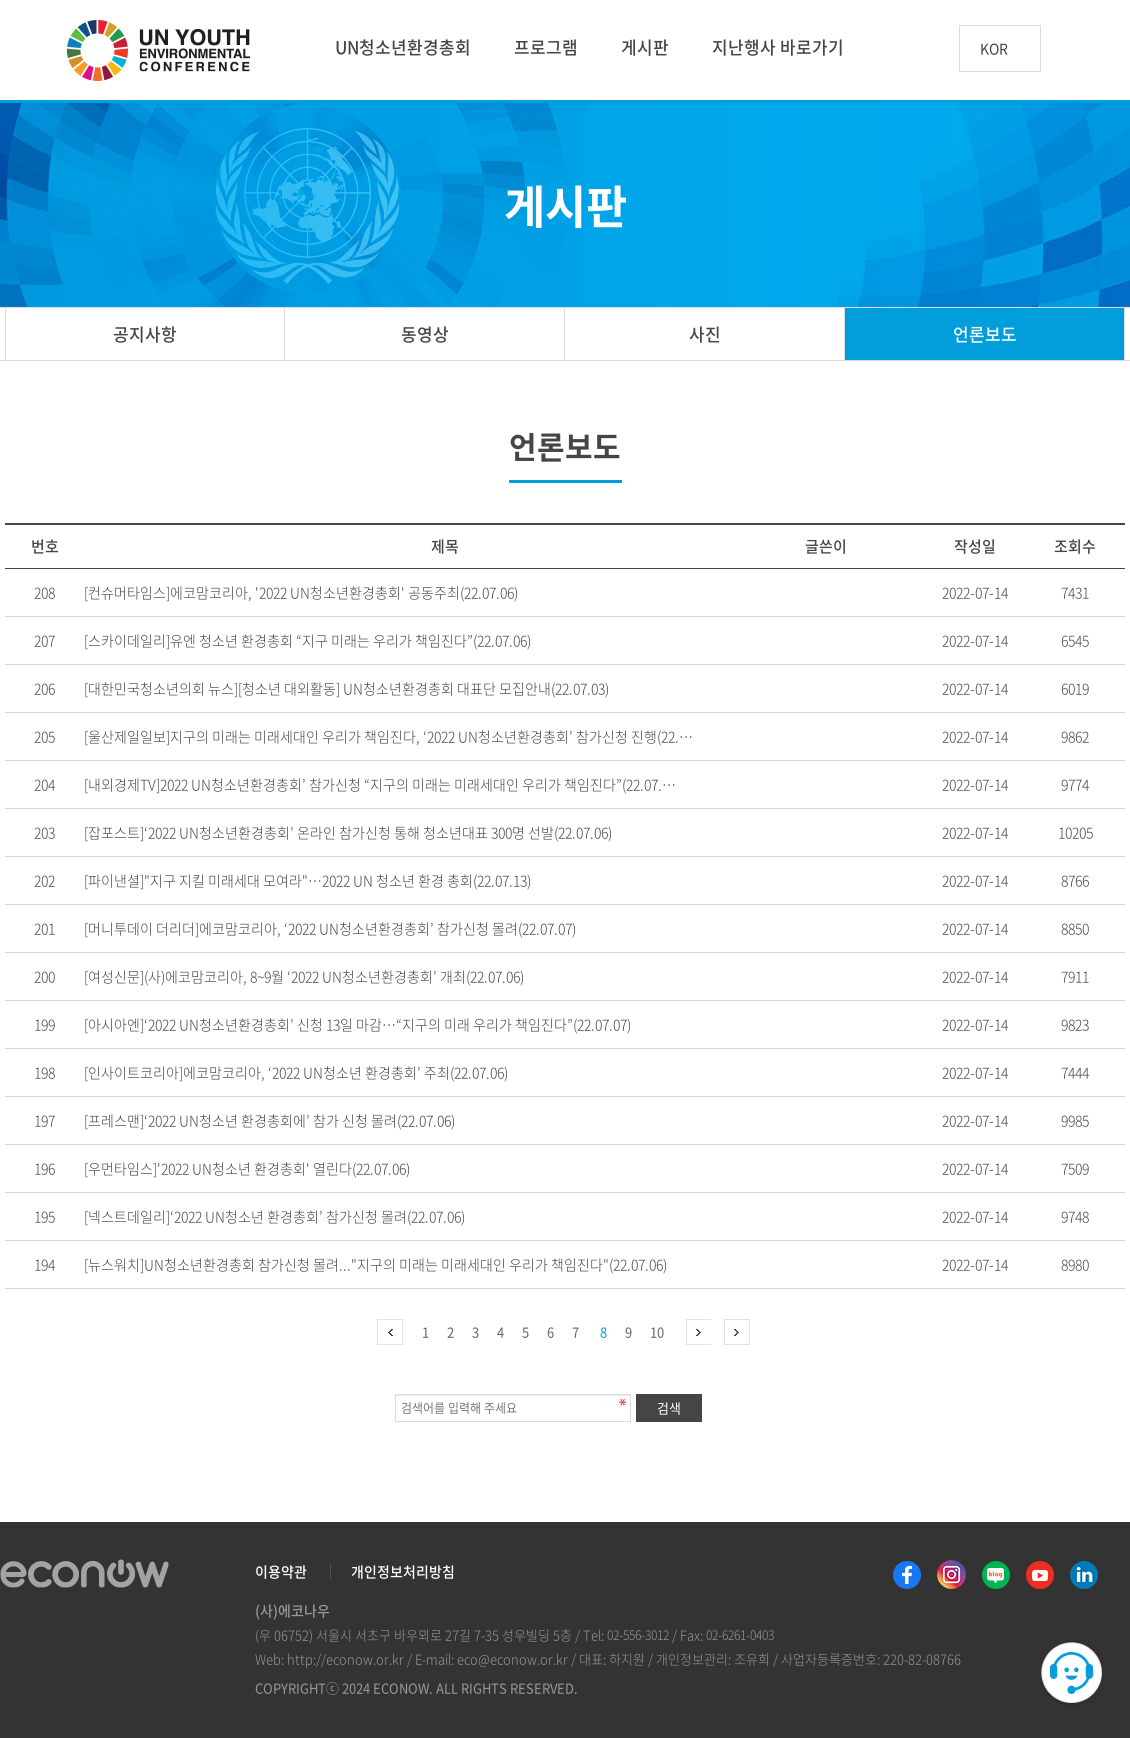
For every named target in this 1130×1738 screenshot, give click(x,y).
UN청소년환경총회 (403, 46)
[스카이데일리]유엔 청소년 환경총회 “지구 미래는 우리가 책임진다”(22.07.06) (307, 640)
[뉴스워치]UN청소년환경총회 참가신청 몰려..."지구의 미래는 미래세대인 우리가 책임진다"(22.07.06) (375, 1264)
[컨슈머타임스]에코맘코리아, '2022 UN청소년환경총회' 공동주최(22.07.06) (301, 592)
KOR (994, 49)
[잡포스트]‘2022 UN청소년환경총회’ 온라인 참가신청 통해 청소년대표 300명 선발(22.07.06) (348, 832)
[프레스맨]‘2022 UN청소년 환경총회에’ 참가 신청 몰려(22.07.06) (269, 1120)
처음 (390, 1332)
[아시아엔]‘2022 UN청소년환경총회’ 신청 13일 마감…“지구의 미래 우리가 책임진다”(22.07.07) (357, 1024)
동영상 (425, 333)
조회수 (1075, 546)
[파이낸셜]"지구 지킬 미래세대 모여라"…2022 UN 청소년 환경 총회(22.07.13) (307, 880)
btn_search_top (1073, 48)
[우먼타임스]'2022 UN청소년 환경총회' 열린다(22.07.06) (247, 1168)
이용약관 (281, 1571)
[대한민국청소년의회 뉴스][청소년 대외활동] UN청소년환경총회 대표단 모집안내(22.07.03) (346, 688)
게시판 (645, 46)
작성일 (975, 546)
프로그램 (546, 46)
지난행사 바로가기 (778, 46)
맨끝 (737, 1332)
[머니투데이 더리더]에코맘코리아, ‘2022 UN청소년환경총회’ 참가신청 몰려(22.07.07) (330, 928)
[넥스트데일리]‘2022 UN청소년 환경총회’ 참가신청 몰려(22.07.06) (274, 1216)
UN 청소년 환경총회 (167, 52)
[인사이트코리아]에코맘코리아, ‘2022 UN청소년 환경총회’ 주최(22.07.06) (296, 1072)
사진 (705, 333)
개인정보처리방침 (403, 1571)
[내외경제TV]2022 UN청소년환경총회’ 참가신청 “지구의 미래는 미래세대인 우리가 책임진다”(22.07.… (380, 784)
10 (657, 1331)
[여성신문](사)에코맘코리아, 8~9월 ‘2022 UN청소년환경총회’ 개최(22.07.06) (304, 976)
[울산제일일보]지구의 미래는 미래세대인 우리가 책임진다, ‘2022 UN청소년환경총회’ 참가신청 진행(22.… (388, 736)
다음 (698, 1332)
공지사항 (145, 333)
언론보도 (985, 333)
